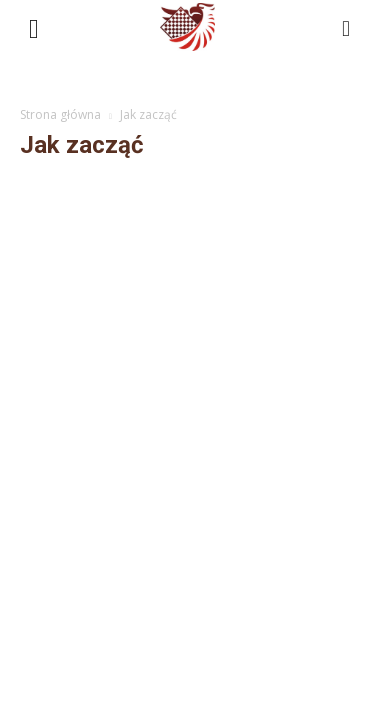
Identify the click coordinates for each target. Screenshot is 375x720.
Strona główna (60, 114)
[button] (347, 27)
